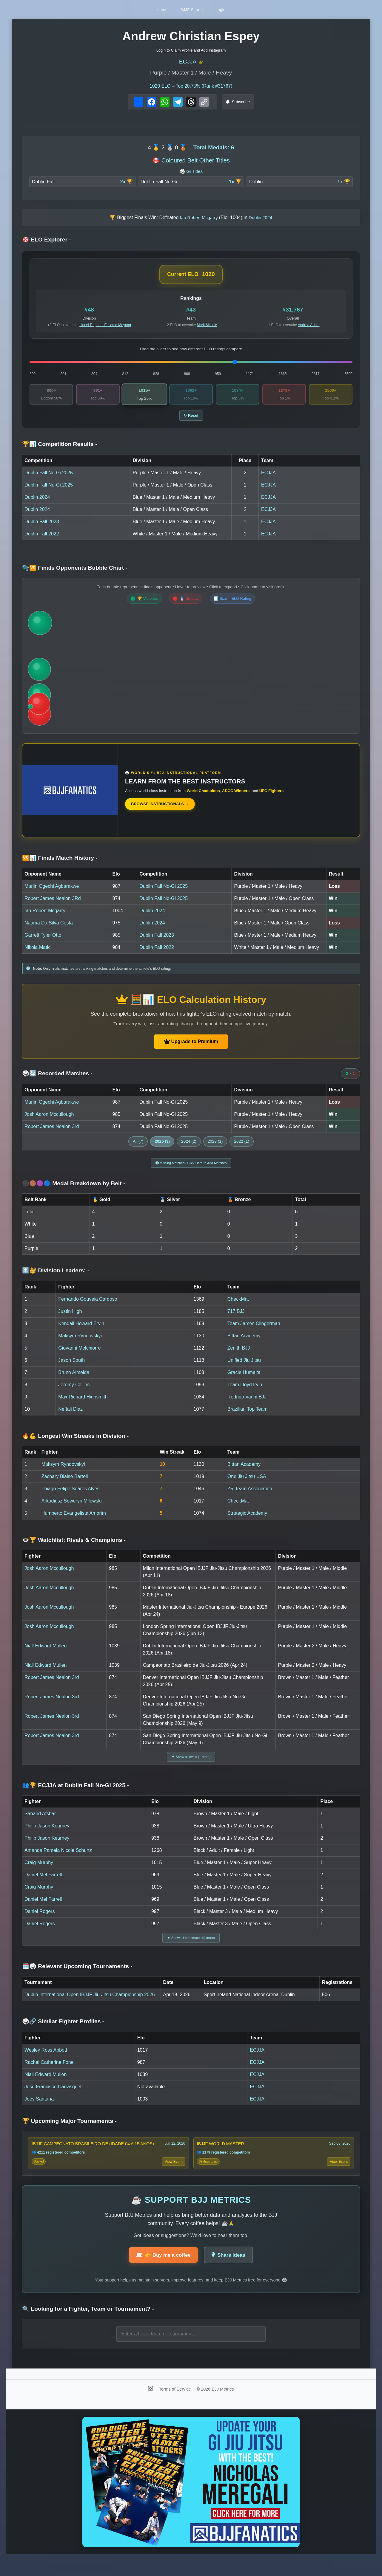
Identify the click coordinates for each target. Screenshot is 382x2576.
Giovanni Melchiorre (79, 1355)
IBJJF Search (191, 9)
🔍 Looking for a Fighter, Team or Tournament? (88, 2325)
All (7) (138, 1146)
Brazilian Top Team (247, 1416)
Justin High (70, 1318)
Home (151, 9)
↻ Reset (191, 419)
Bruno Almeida (73, 1379)
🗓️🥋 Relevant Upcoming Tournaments (77, 1978)
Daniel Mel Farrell (43, 1884)
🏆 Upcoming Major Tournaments (69, 2133)
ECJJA (187, 63)
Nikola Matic (37, 952)
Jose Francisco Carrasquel (52, 2098)
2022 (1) (241, 1146)
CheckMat (238, 1306)
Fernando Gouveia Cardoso (87, 1306)
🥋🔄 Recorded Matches (57, 1078)
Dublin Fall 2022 (41, 538)
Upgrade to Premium (191, 1046)
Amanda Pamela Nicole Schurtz (58, 1859)
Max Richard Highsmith (82, 1404)
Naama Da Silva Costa (48, 927)
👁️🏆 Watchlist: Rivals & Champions (74, 1547)
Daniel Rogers (39, 1920)
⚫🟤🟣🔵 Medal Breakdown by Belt (73, 1190)
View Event (172, 2175)
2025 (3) (162, 1146)
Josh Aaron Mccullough (49, 1119)
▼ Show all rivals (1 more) (191, 1764)
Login (231, 9)
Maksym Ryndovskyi (80, 1342)
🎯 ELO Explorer (46, 241)
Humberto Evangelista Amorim (73, 1520)
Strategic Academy (247, 1520)
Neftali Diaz (70, 1416)
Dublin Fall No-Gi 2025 (48, 477)
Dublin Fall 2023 (41, 526)
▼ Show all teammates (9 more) (191, 1948)
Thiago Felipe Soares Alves (70, 1495)
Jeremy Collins (74, 1391)
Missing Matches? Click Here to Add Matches (191, 1168)
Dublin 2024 (37, 501)
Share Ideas (231, 2271)
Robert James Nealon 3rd (51, 1131)
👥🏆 (75, 1795)
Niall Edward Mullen (45, 1652)
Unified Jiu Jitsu (244, 1367)
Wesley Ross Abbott (45, 2061)
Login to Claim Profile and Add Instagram (191, 50)
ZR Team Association (249, 1495)
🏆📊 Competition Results (59, 449)
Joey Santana (39, 2110)
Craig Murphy (38, 1872)
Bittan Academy (244, 1342)
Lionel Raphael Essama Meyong (105, 327)
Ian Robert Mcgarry (44, 915)
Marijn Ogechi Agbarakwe (51, 890)
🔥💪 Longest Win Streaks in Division (75, 1443)
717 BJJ (236, 1318)
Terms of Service (175, 2404)
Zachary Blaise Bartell (64, 1483)
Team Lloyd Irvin (244, 1391)
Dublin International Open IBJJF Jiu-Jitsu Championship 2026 (89, 2006)
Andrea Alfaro (309, 327)
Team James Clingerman (253, 1330)
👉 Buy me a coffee (161, 2271)
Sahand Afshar (40, 1823)
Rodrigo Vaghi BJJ (247, 1404)
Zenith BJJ (238, 1355)
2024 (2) (188, 1146)
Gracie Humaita (244, 1379)
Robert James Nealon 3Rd (52, 903)
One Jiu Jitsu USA (246, 1483)
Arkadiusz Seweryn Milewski (71, 1508)
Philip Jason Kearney (46, 1835)
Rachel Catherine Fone (49, 2074)
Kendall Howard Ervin (81, 1330)
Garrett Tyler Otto (42, 939)
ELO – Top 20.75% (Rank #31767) (191, 88)
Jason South (71, 1367)
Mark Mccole (207, 327)
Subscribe (238, 103)
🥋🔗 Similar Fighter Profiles (63, 2033)
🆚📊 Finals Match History (60, 862)
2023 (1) (215, 1146)
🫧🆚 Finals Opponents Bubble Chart (74, 572)
